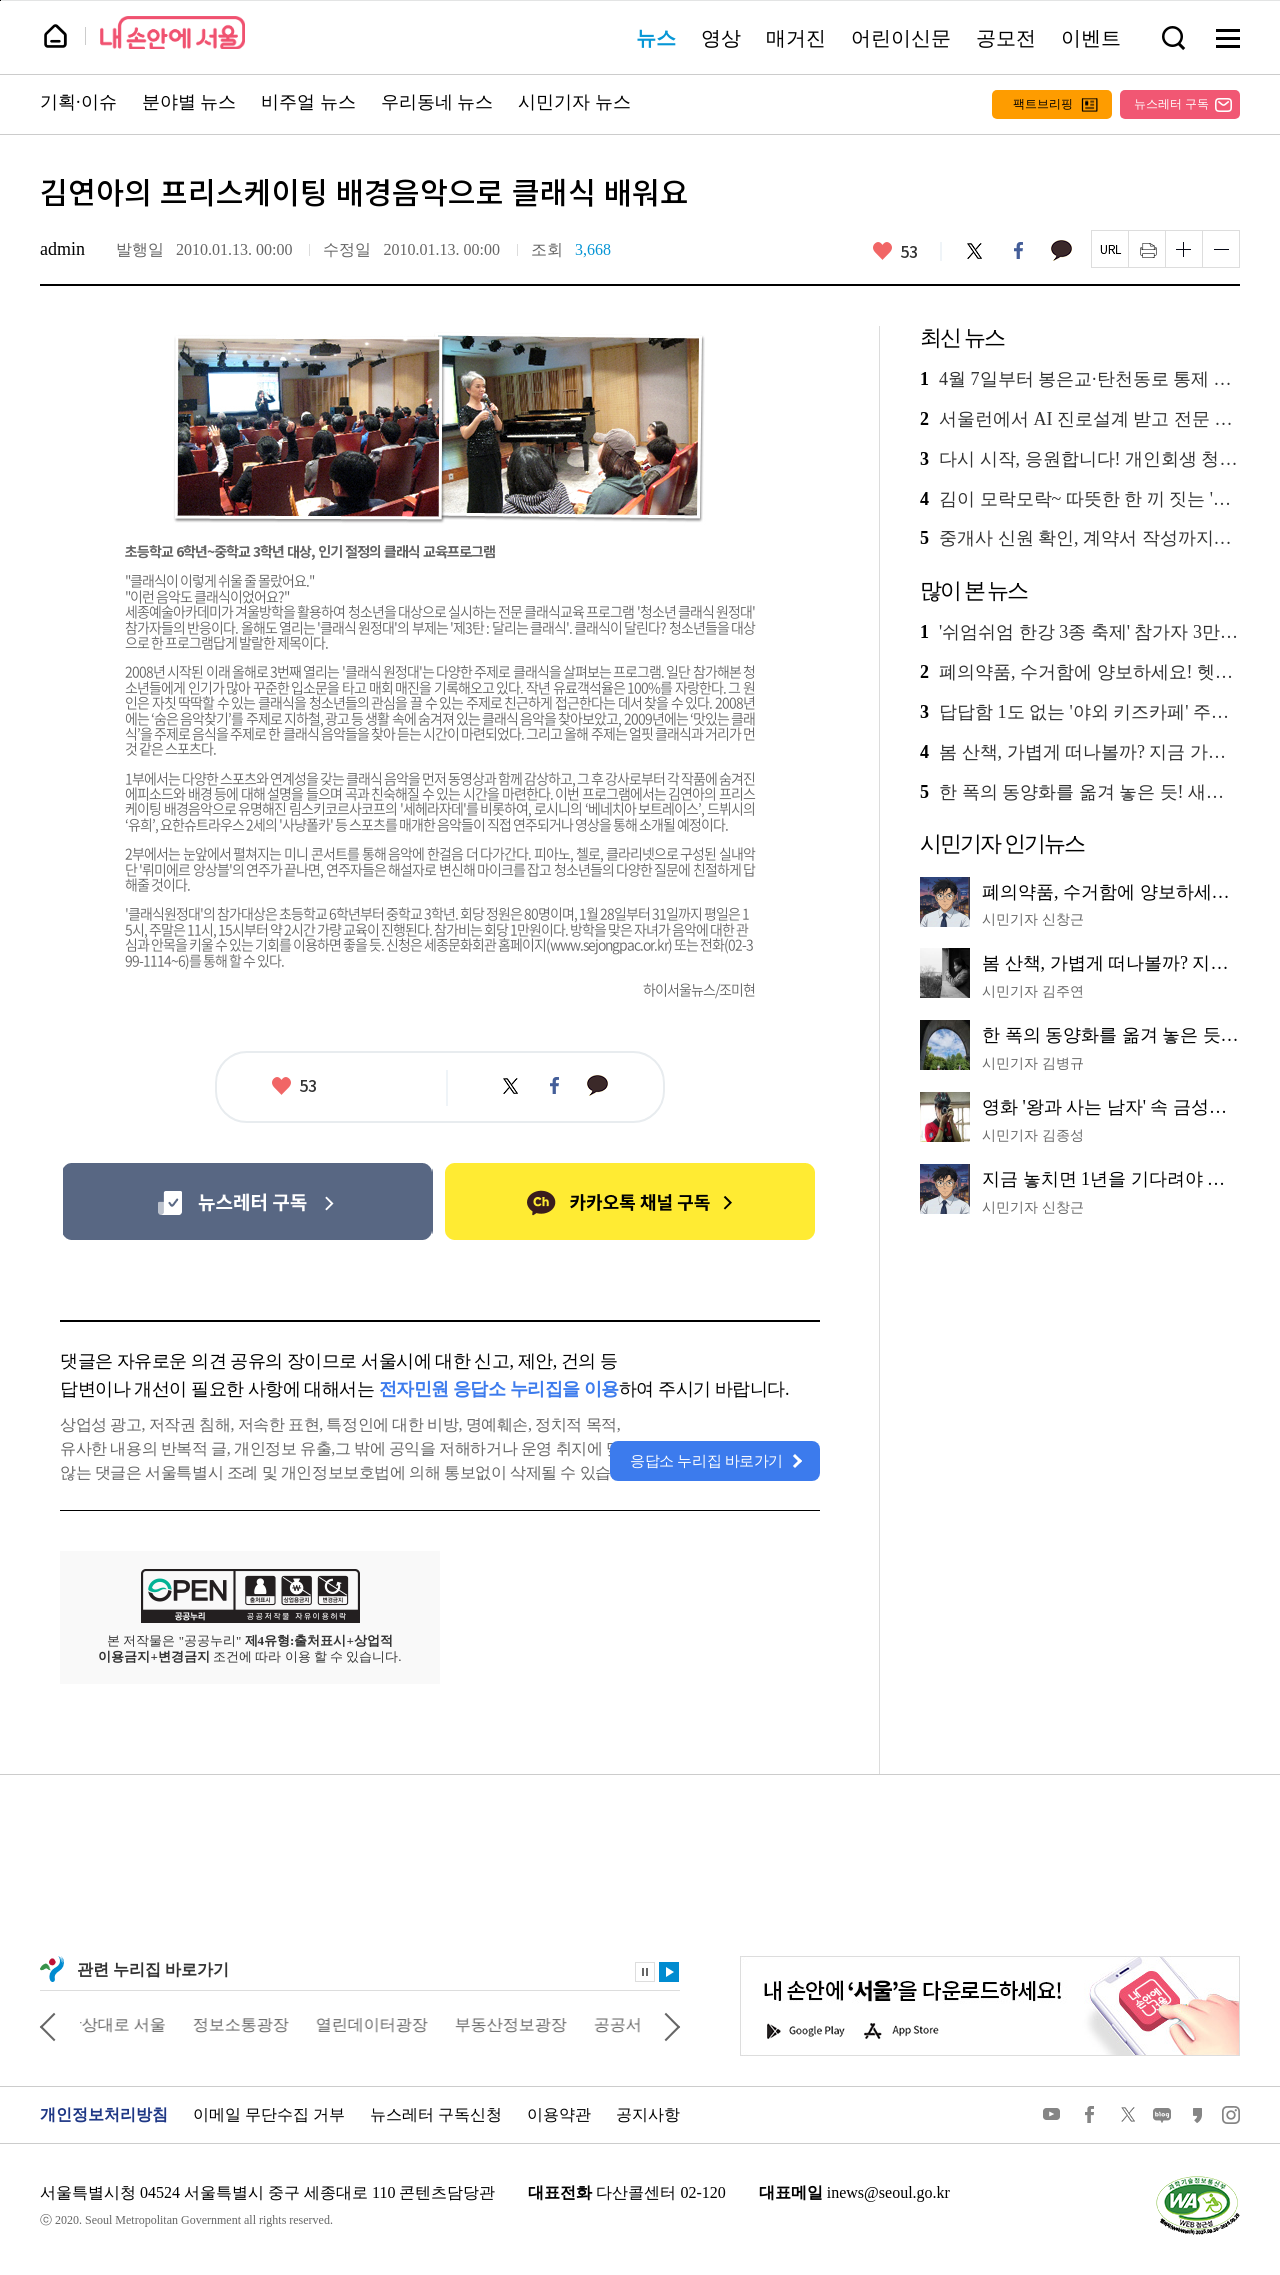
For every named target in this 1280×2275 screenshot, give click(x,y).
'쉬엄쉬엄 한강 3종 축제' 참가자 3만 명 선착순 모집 (1080, 632)
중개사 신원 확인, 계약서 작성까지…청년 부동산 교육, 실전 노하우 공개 (1080, 538)
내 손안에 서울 (172, 32)
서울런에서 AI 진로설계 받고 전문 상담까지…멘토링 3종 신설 (1080, 419)
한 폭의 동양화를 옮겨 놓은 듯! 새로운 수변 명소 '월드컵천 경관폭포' (1080, 792)
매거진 (796, 38)
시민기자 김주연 (1033, 991)
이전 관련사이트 (48, 2025)
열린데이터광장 (386, 2024)
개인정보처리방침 (104, 2114)
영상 (721, 38)
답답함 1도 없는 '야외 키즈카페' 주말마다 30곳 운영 (1080, 712)
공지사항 (648, 2114)
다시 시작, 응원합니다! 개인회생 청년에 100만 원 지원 (1080, 459)
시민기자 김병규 (1033, 1063)
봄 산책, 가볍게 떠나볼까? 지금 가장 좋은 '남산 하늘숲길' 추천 (1080, 752)
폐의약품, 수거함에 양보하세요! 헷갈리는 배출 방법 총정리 (1080, 672)
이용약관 (559, 2114)
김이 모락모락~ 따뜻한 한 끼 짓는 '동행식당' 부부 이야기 (1080, 499)
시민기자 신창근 (1033, 919)
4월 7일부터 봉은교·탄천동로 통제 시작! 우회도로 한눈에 (1080, 379)
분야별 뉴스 (189, 102)
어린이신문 (901, 38)
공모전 (1006, 38)
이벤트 (1091, 38)
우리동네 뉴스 (437, 102)
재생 (669, 1972)
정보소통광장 (255, 2024)
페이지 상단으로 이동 (0, 0)
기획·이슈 (78, 102)
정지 (645, 1972)
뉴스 (656, 38)
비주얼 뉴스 (308, 102)
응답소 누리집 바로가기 (706, 1461)
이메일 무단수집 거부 (269, 2114)
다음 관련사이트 (672, 2025)
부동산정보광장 (525, 2024)
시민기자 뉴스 (574, 102)
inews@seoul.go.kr (888, 2192)
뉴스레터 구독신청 (436, 2114)
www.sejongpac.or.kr (609, 944)
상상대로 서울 (130, 2024)
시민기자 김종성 (1033, 1135)
